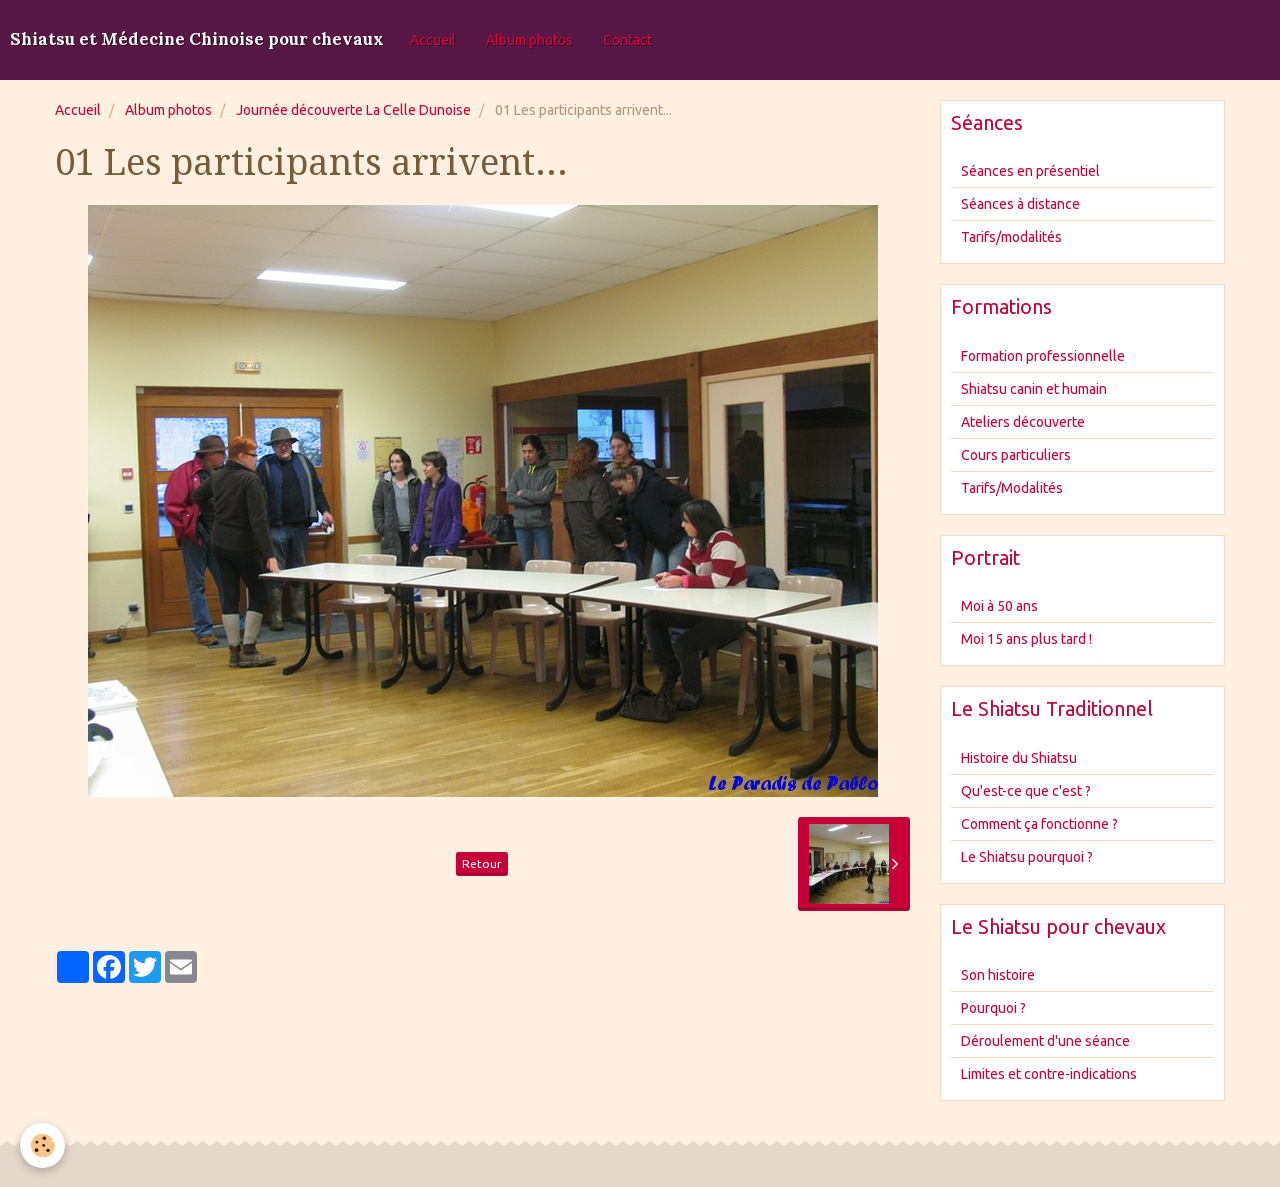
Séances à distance (1020, 204)
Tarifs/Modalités (1012, 488)
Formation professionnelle (1043, 356)
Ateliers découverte (1023, 422)
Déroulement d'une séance (1045, 1041)
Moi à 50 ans (999, 606)
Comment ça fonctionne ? (1039, 824)
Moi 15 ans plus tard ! (1026, 639)
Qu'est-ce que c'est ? (1026, 791)
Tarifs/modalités (1011, 237)
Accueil (433, 40)
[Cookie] (42, 1145)
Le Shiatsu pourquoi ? (1027, 857)
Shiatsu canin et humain (1034, 389)
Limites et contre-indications (1049, 1074)
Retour (482, 863)
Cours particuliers (1016, 455)
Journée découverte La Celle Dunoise (353, 110)
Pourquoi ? (993, 1008)
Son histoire (998, 975)
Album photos (529, 40)
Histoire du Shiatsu (1019, 758)
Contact (627, 40)
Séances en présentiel (1030, 171)
